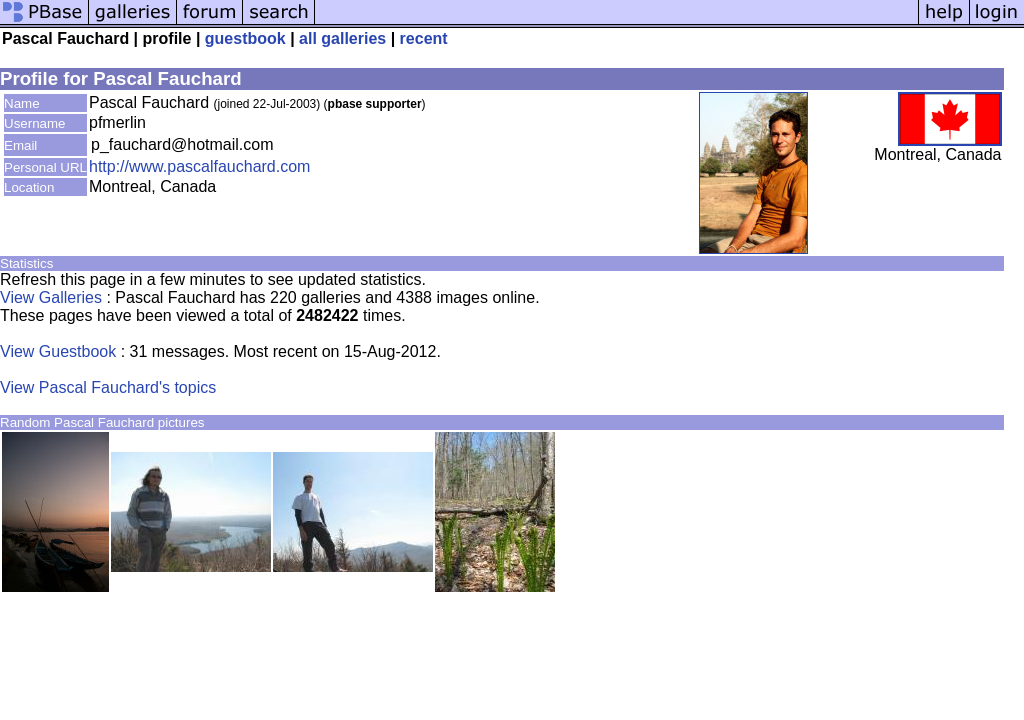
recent (424, 38)
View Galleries (51, 297)
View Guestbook (58, 351)
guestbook (245, 38)
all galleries (342, 38)
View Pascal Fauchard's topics (108, 387)
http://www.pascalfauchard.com (199, 166)
